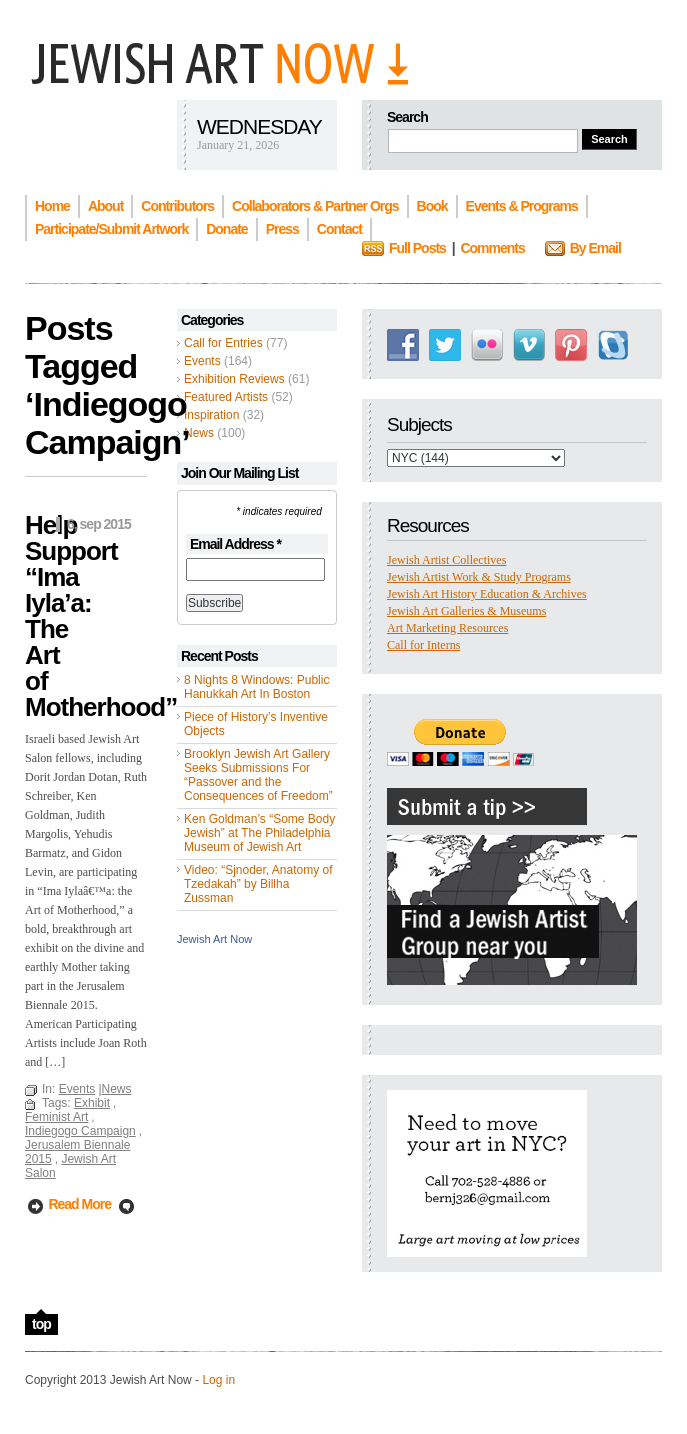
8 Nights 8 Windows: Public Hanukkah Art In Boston (256, 687)
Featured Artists (226, 397)
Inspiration (211, 415)
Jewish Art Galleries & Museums (466, 611)
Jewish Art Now (214, 939)
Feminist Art (56, 1117)
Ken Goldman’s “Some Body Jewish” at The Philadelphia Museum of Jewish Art (259, 833)
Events (202, 361)
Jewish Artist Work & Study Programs (479, 577)
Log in (218, 1380)
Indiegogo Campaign (80, 1131)
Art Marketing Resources (447, 628)
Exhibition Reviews (234, 379)
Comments (492, 248)
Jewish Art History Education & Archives (487, 594)
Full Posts (417, 248)
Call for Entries (223, 343)
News (199, 433)
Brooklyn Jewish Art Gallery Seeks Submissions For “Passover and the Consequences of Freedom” (258, 775)
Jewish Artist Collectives (446, 560)
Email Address (235, 544)
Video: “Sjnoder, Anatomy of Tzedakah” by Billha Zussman (258, 884)
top (41, 1324)
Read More (79, 1204)
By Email (595, 248)
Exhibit (92, 1103)
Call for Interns (423, 645)
